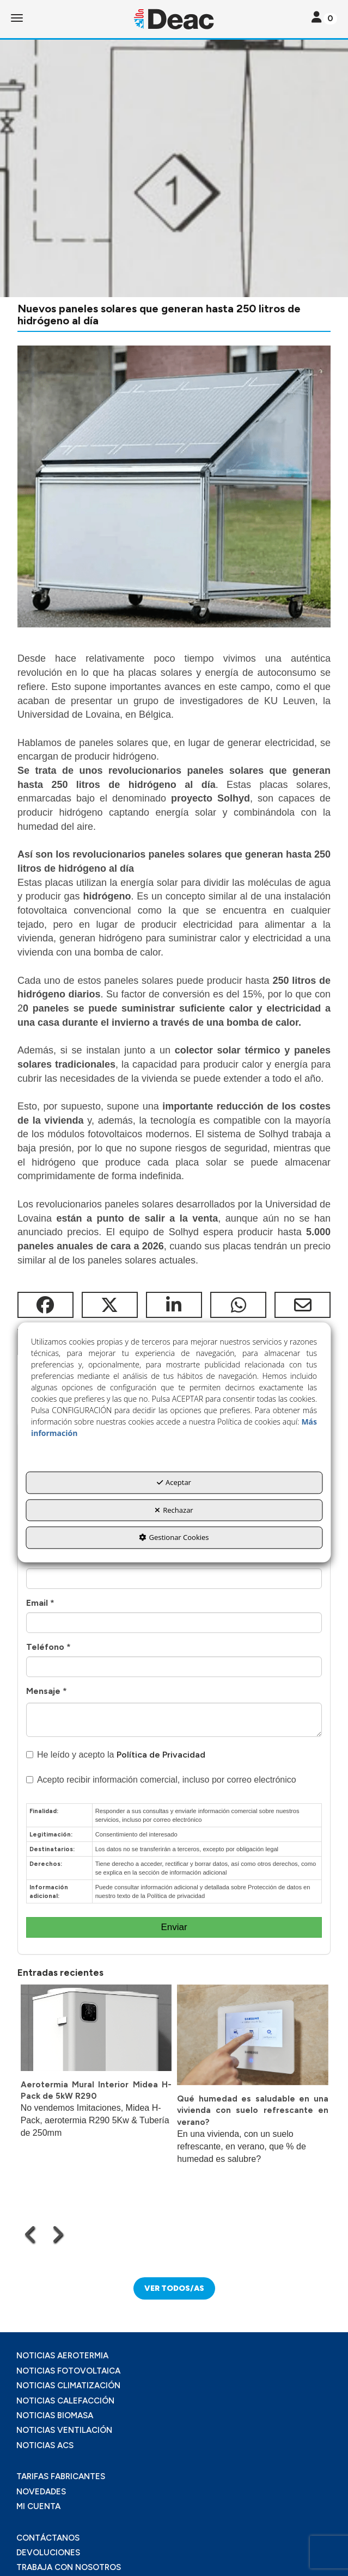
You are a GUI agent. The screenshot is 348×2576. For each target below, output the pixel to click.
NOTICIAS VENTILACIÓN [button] (64, 2430)
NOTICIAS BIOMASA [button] (54, 2415)
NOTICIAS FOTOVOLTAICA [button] (68, 2371)
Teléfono (48, 1647)
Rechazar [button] (174, 1510)
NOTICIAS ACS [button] (45, 2445)
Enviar (174, 1927)
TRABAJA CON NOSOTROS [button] (68, 2567)
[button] (174, 19)
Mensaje (46, 1691)
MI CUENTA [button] (38, 2506)
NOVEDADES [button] (41, 2492)
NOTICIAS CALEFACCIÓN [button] (65, 2401)
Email (40, 1603)
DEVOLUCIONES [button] (48, 2552)
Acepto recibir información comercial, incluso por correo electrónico (161, 1779)
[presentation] (30, 2234)
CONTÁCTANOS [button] (48, 2538)
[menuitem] (174, 2356)
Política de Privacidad (161, 1754)
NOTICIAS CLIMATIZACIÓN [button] (68, 2385)
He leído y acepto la (115, 1754)
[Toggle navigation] (324, 18)
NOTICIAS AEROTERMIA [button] (62, 2356)
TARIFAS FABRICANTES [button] (60, 2476)
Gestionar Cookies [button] (174, 1538)
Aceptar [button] (174, 1483)
